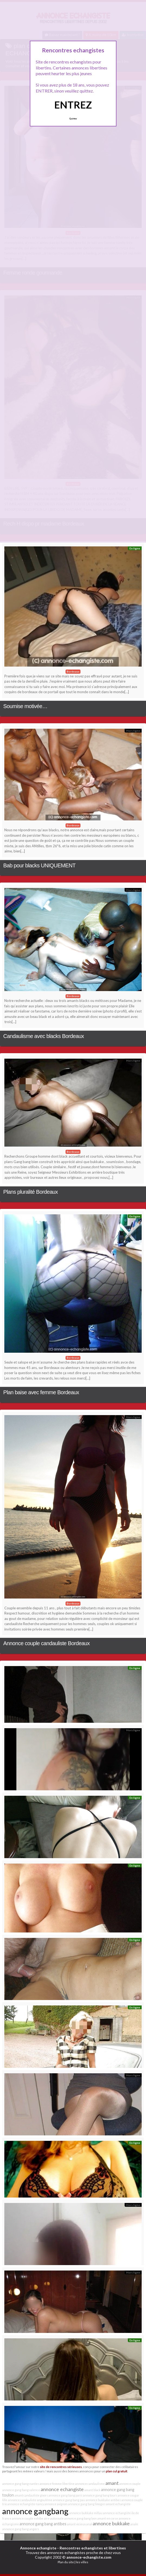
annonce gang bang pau (69, 2500)
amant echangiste (118, 2504)
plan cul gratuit (116, 2471)
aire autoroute (54, 2518)
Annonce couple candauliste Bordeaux (46, 1643)
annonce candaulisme (90, 2483)
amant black (92, 2490)
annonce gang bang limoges (86, 2504)
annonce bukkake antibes (103, 2500)
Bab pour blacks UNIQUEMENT (39, 865)
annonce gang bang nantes (20, 2483)
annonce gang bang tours (100, 2495)
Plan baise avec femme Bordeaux (41, 1392)
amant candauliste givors (31, 2495)
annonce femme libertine (57, 2483)
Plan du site (66, 2562)
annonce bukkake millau (85, 2513)
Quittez (73, 118)
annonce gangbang (35, 2511)
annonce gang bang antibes (43, 2523)
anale (134, 2524)
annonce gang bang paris (65, 2495)
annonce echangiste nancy (25, 2504)
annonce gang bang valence (21, 2490)
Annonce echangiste (38, 2548)
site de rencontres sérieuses (61, 2467)
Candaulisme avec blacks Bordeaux (43, 1036)
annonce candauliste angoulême (30, 2500)
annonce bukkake (111, 2523)
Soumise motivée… (25, 706)
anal (89, 2524)
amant (112, 2483)
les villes (82, 2562)
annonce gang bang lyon (80, 2518)
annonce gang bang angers (20, 2529)
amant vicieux (76, 2524)
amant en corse (107, 2518)
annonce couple (130, 2483)
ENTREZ (73, 105)
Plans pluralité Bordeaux (30, 1192)
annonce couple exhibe (27, 2518)
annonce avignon (55, 2504)
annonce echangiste (62, 2489)
